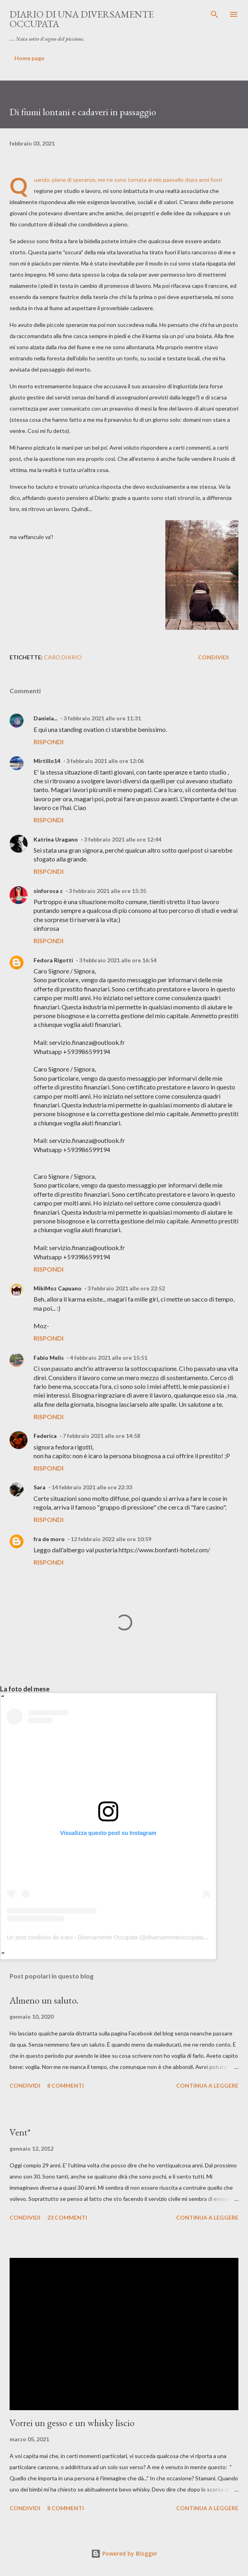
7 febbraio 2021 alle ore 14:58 (101, 1435)
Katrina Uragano (56, 839)
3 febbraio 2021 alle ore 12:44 (122, 839)
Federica (45, 1435)
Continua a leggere (207, 2085)
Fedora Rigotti (53, 960)
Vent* (20, 2132)
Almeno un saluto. (44, 2000)
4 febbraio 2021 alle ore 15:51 (108, 1357)
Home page (29, 58)
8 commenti (65, 2085)
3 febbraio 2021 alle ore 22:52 (126, 1288)
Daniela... (46, 718)
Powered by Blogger (124, 2553)
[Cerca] (214, 14)
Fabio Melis (49, 1357)
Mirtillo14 (47, 760)
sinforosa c (48, 890)
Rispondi (48, 741)
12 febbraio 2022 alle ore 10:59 (111, 1539)
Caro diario (63, 657)
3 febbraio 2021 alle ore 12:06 (105, 760)
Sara (40, 1487)
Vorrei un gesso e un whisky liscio (72, 2423)
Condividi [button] (213, 657)
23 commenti (67, 2217)
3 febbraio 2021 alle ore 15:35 (107, 890)
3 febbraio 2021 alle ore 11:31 (102, 718)
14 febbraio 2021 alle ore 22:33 (92, 1487)
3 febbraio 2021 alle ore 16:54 (118, 960)
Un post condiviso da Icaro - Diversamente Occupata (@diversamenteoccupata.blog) (112, 1937)
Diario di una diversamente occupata (82, 19)
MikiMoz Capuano (57, 1288)
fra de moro (49, 1539)
